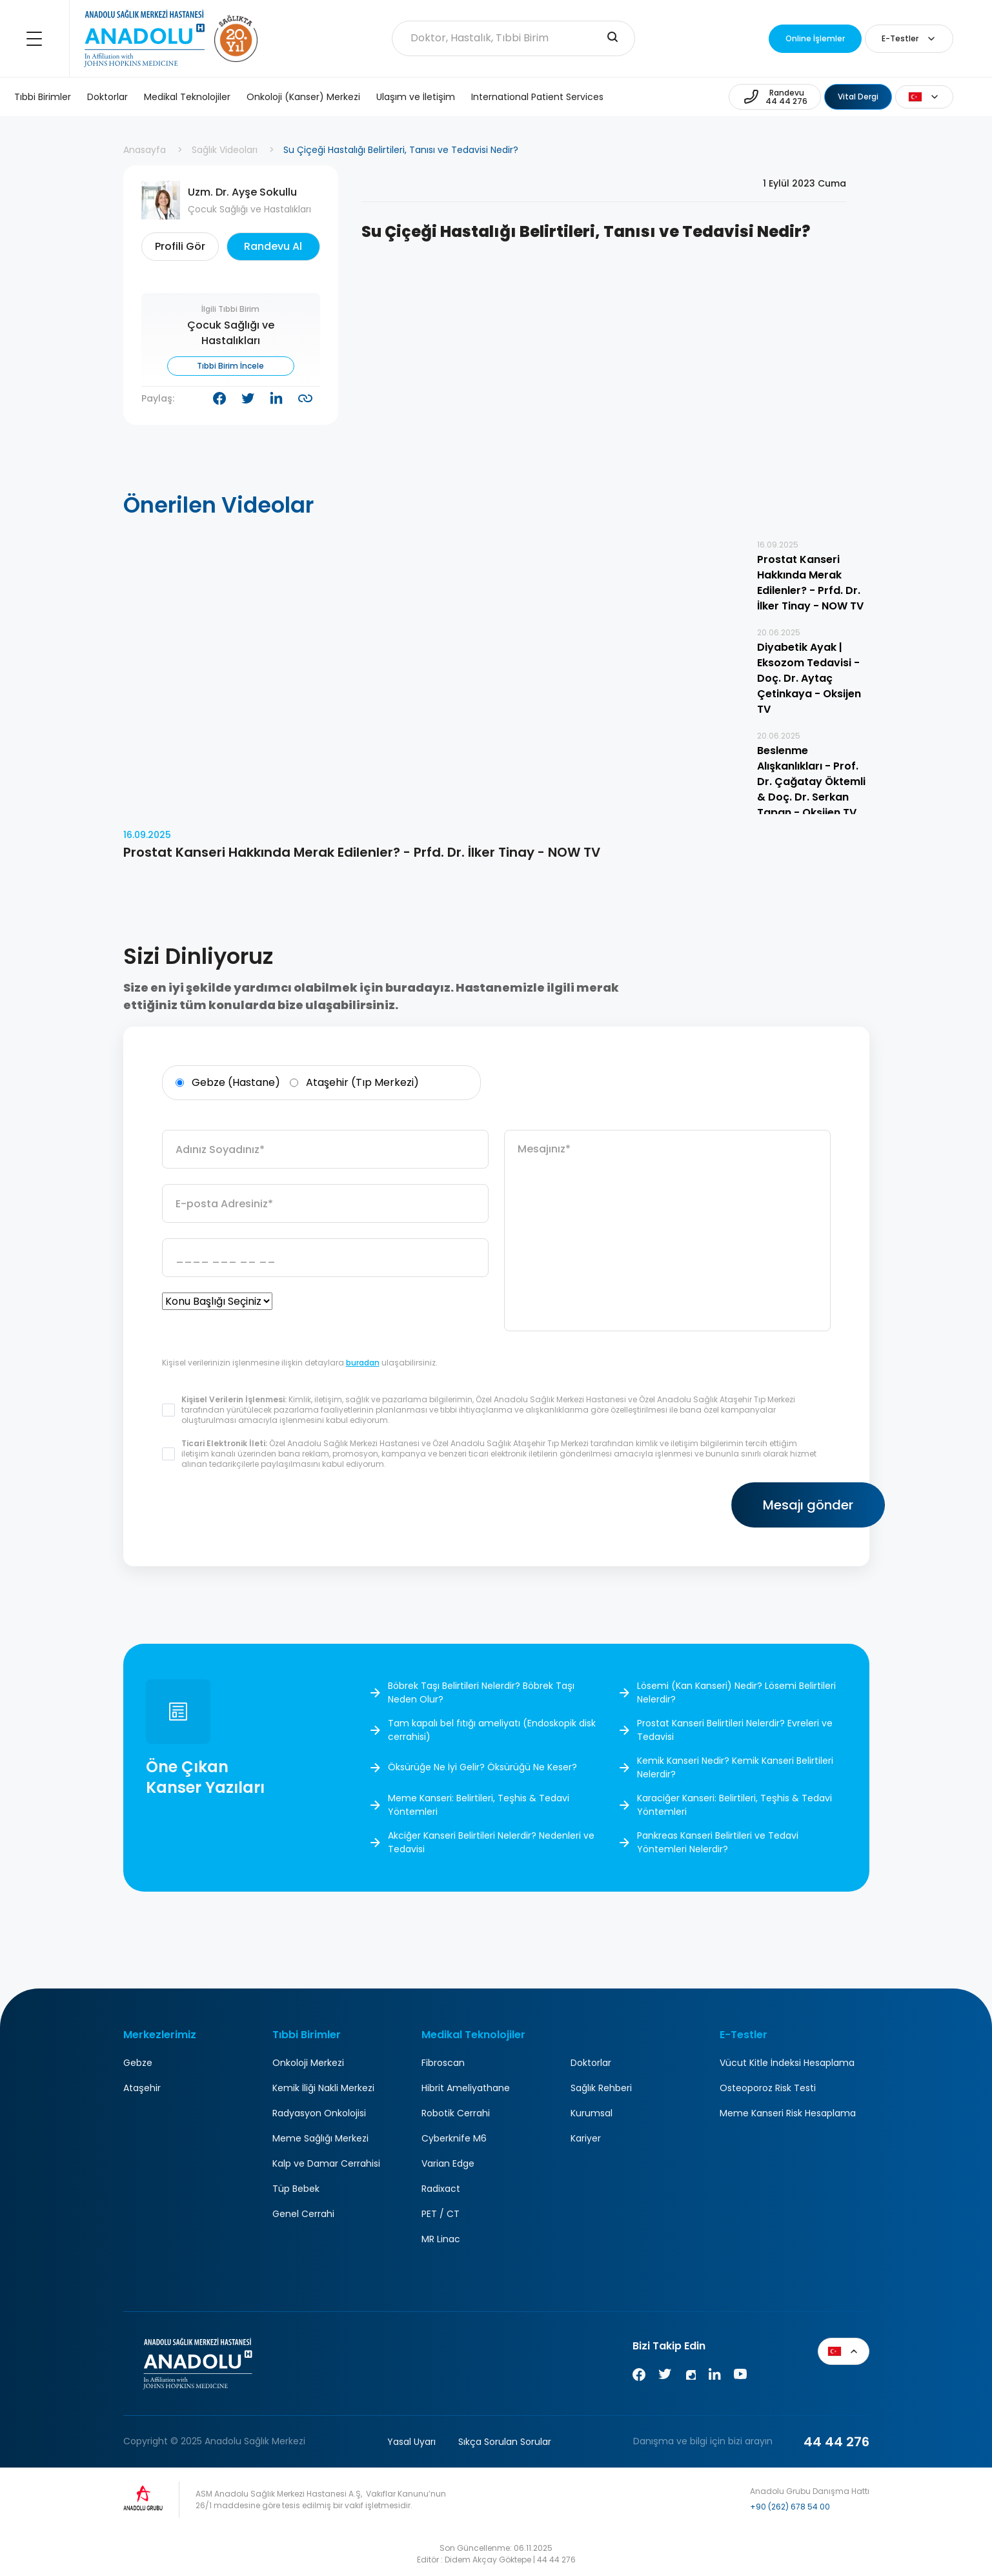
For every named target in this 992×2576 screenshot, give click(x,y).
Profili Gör (180, 246)
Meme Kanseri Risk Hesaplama (788, 2113)
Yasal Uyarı (411, 2441)
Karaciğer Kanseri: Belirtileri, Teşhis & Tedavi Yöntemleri (734, 1805)
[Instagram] (690, 2377)
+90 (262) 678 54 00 (790, 2506)
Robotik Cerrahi (455, 2113)
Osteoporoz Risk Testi (768, 2087)
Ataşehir (142, 2087)
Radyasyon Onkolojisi (319, 2113)
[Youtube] (740, 2377)
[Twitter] (664, 2377)
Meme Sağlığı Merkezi (320, 2138)
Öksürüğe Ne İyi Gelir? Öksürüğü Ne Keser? (482, 1767)
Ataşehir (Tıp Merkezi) (354, 1082)
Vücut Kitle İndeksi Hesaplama (787, 2062)
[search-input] (612, 38)
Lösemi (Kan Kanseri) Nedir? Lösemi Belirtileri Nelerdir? (736, 1692)
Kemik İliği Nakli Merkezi (323, 2087)
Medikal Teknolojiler (187, 96)
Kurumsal (591, 2113)
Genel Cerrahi (303, 2213)
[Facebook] (639, 2377)
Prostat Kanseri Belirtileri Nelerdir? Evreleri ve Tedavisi (735, 1730)
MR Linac (440, 2239)
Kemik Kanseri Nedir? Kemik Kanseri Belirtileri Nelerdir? (735, 1767)
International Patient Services (537, 96)
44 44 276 (836, 2442)
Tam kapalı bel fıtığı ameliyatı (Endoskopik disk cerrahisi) (492, 1730)
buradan (363, 1362)
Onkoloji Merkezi (308, 2062)
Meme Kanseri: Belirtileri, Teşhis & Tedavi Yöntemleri (478, 1805)
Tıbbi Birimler (42, 96)
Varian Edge (447, 2163)
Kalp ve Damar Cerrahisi (326, 2163)
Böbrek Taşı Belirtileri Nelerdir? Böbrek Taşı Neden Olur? (481, 1692)
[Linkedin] (714, 2377)
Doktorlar (107, 96)
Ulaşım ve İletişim (415, 96)
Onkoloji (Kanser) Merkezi (303, 96)
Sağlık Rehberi (601, 2087)
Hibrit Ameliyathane (465, 2087)
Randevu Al (273, 246)
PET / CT (440, 2213)
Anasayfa (144, 149)
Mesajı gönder (753, 1505)
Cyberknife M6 (454, 2138)
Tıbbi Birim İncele (230, 365)
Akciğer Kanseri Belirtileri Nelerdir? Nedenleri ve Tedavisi (491, 1842)
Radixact (440, 2188)
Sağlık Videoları (225, 149)
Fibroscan (443, 2062)
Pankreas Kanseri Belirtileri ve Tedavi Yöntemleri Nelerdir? (717, 1842)
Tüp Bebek (295, 2188)
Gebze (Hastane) (228, 1082)
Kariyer (586, 2138)
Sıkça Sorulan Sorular (504, 2441)
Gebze (137, 2062)
